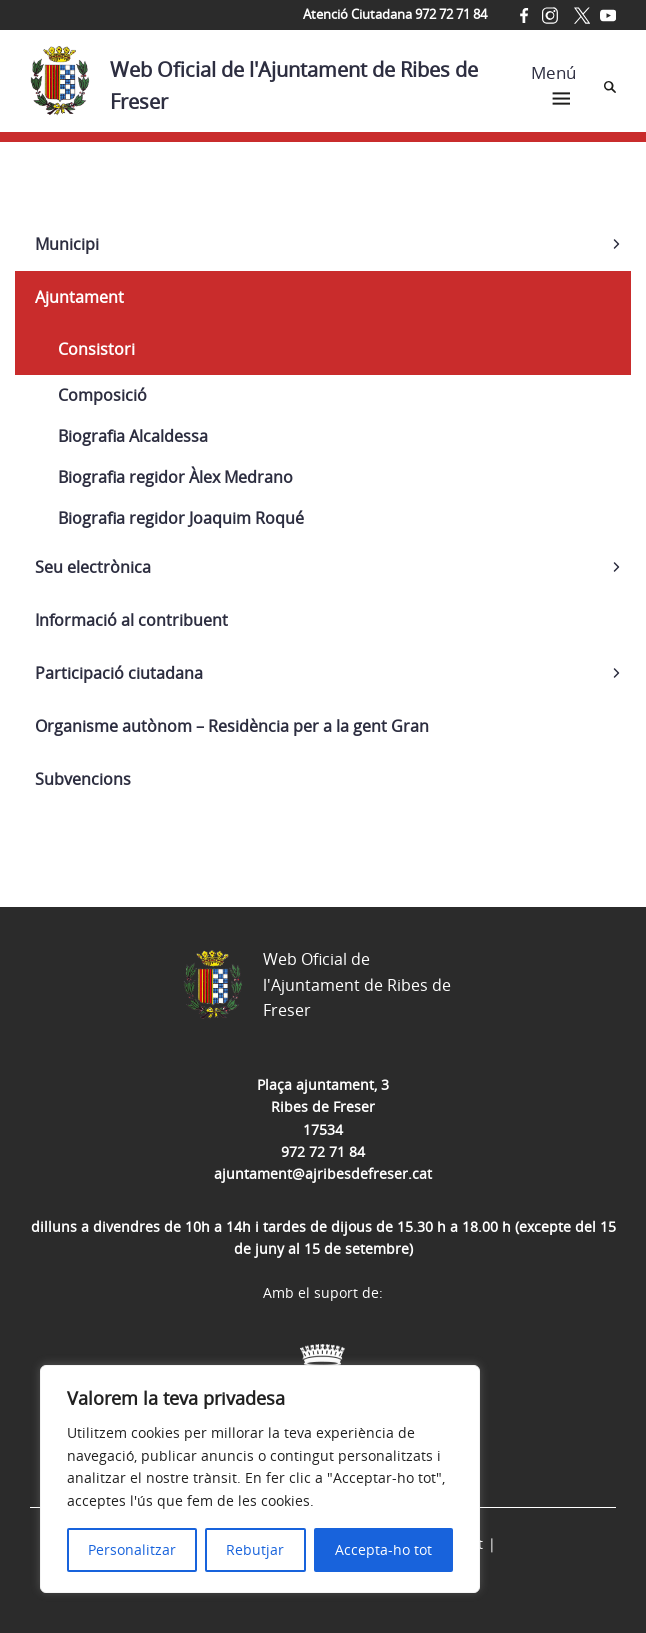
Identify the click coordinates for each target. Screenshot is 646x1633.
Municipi (67, 244)
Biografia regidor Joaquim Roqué (181, 518)
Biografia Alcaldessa (133, 436)
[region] (260, 1479)
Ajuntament (79, 297)
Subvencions (83, 779)
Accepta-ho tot (383, 1549)
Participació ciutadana (119, 673)
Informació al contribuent (131, 620)
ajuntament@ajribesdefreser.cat (323, 1173)
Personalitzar (132, 1549)
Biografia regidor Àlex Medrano (175, 477)
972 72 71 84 (323, 1151)
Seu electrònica (93, 567)
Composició (102, 395)
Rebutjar (255, 1549)
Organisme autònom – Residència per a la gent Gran (232, 726)
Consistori (96, 349)
